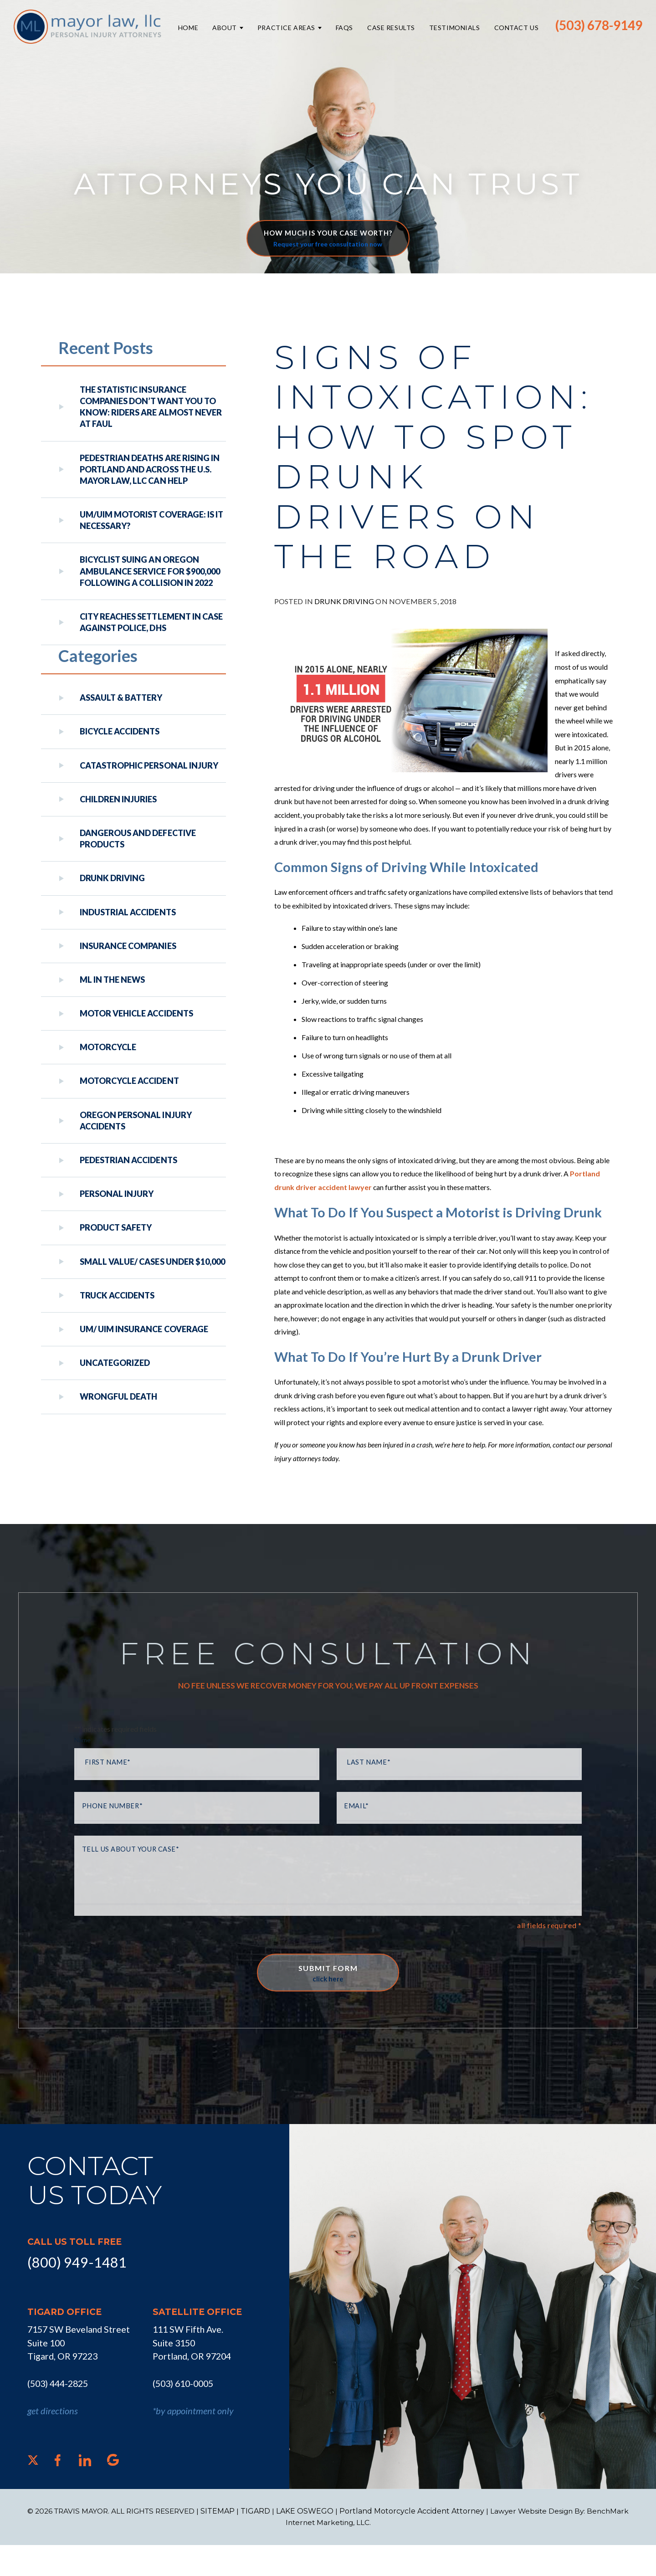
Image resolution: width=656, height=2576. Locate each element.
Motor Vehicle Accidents (136, 1013)
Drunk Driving (344, 618)
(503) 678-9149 (598, 25)
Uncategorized (115, 1363)
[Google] (113, 2490)
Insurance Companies (128, 946)
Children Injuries (118, 799)
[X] (33, 2491)
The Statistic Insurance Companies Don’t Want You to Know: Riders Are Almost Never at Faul (151, 407)
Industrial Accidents (128, 912)
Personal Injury (117, 1194)
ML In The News (112, 980)
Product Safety (116, 1227)
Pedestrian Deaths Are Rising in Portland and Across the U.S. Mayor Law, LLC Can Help (150, 469)
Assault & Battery (121, 698)
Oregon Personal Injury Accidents (136, 1120)
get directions (52, 2441)
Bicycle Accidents (120, 731)
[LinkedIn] (85, 2491)
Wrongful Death (118, 1396)
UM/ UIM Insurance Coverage (144, 1329)
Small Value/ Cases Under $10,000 (152, 1262)
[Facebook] (58, 2491)
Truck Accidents (117, 1295)
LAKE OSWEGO (307, 2542)
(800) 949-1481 (73, 2293)
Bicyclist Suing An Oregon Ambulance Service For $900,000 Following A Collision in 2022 (150, 570)
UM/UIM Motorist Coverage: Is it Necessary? (151, 520)
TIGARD (257, 2542)
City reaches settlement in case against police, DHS (151, 622)
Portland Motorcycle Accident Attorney (414, 2542)
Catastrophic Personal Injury (149, 765)
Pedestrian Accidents (128, 1160)
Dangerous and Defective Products (138, 838)
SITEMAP (220, 2542)
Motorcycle (108, 1047)
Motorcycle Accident (129, 1081)
